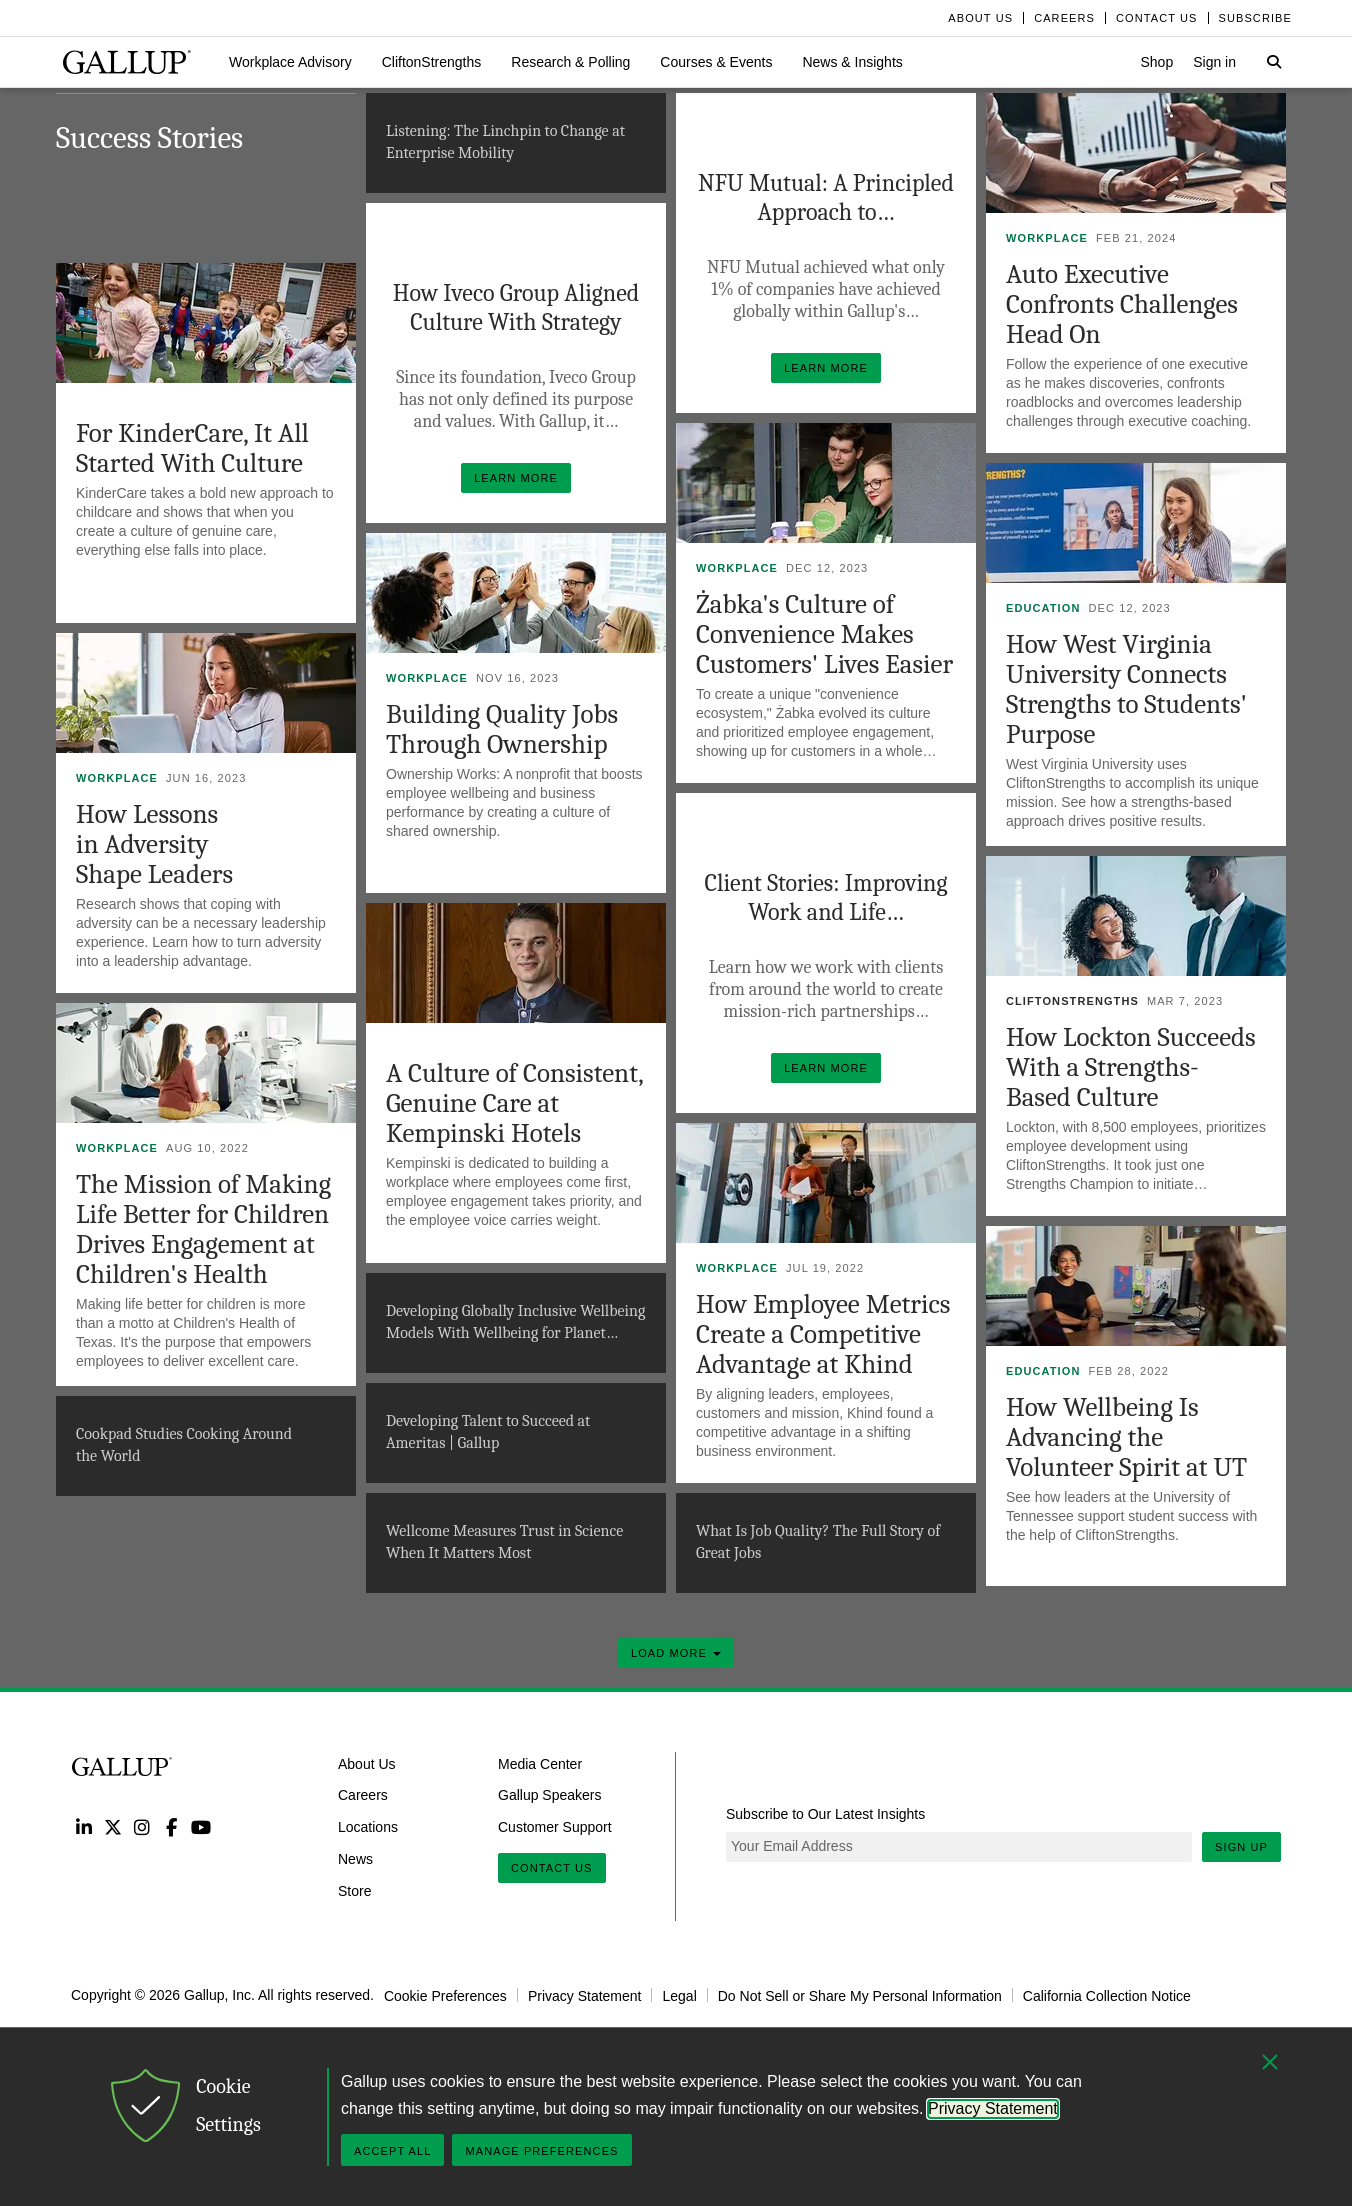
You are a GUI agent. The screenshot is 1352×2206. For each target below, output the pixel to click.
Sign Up (1241, 1847)
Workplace (1047, 238)
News (355, 1859)
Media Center (540, 1763)
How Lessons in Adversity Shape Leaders (154, 844)
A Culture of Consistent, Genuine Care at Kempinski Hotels (514, 1103)
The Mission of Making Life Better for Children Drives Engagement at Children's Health (203, 1229)
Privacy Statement (585, 1995)
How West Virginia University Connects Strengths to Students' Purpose (1126, 689)
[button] (290, 62)
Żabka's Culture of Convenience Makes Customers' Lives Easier (824, 634)
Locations (368, 1827)
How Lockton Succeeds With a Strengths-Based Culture (1131, 1067)
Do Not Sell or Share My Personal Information (860, 1995)
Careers (363, 1795)
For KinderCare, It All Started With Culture (192, 448)
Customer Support (555, 1827)
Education (1043, 608)
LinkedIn (83, 1826)
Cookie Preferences (445, 1995)
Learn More (832, 363)
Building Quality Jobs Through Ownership (502, 729)
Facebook (171, 1826)
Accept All (392, 2151)
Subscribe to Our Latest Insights (825, 1814)
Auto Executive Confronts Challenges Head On (1122, 304)
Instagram (142, 1826)
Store (354, 1891)
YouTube (201, 1826)
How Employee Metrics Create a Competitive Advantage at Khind (823, 1334)
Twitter (112, 1826)
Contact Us (552, 1868)
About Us (367, 1763)
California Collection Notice (1107, 1995)
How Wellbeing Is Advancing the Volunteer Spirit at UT (1126, 1437)
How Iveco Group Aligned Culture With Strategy (516, 307)
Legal (679, 1995)
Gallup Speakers (550, 1795)
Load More (676, 1653)
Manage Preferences (541, 2151)
